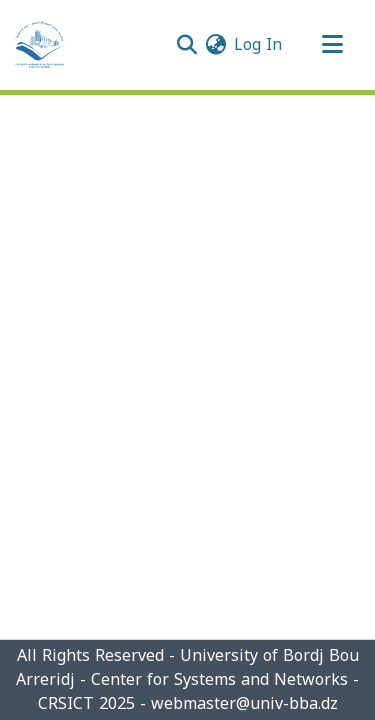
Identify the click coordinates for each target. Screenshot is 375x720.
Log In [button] (259, 44)
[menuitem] (215, 45)
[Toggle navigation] (332, 45)
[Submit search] (186, 45)
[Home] (40, 45)
